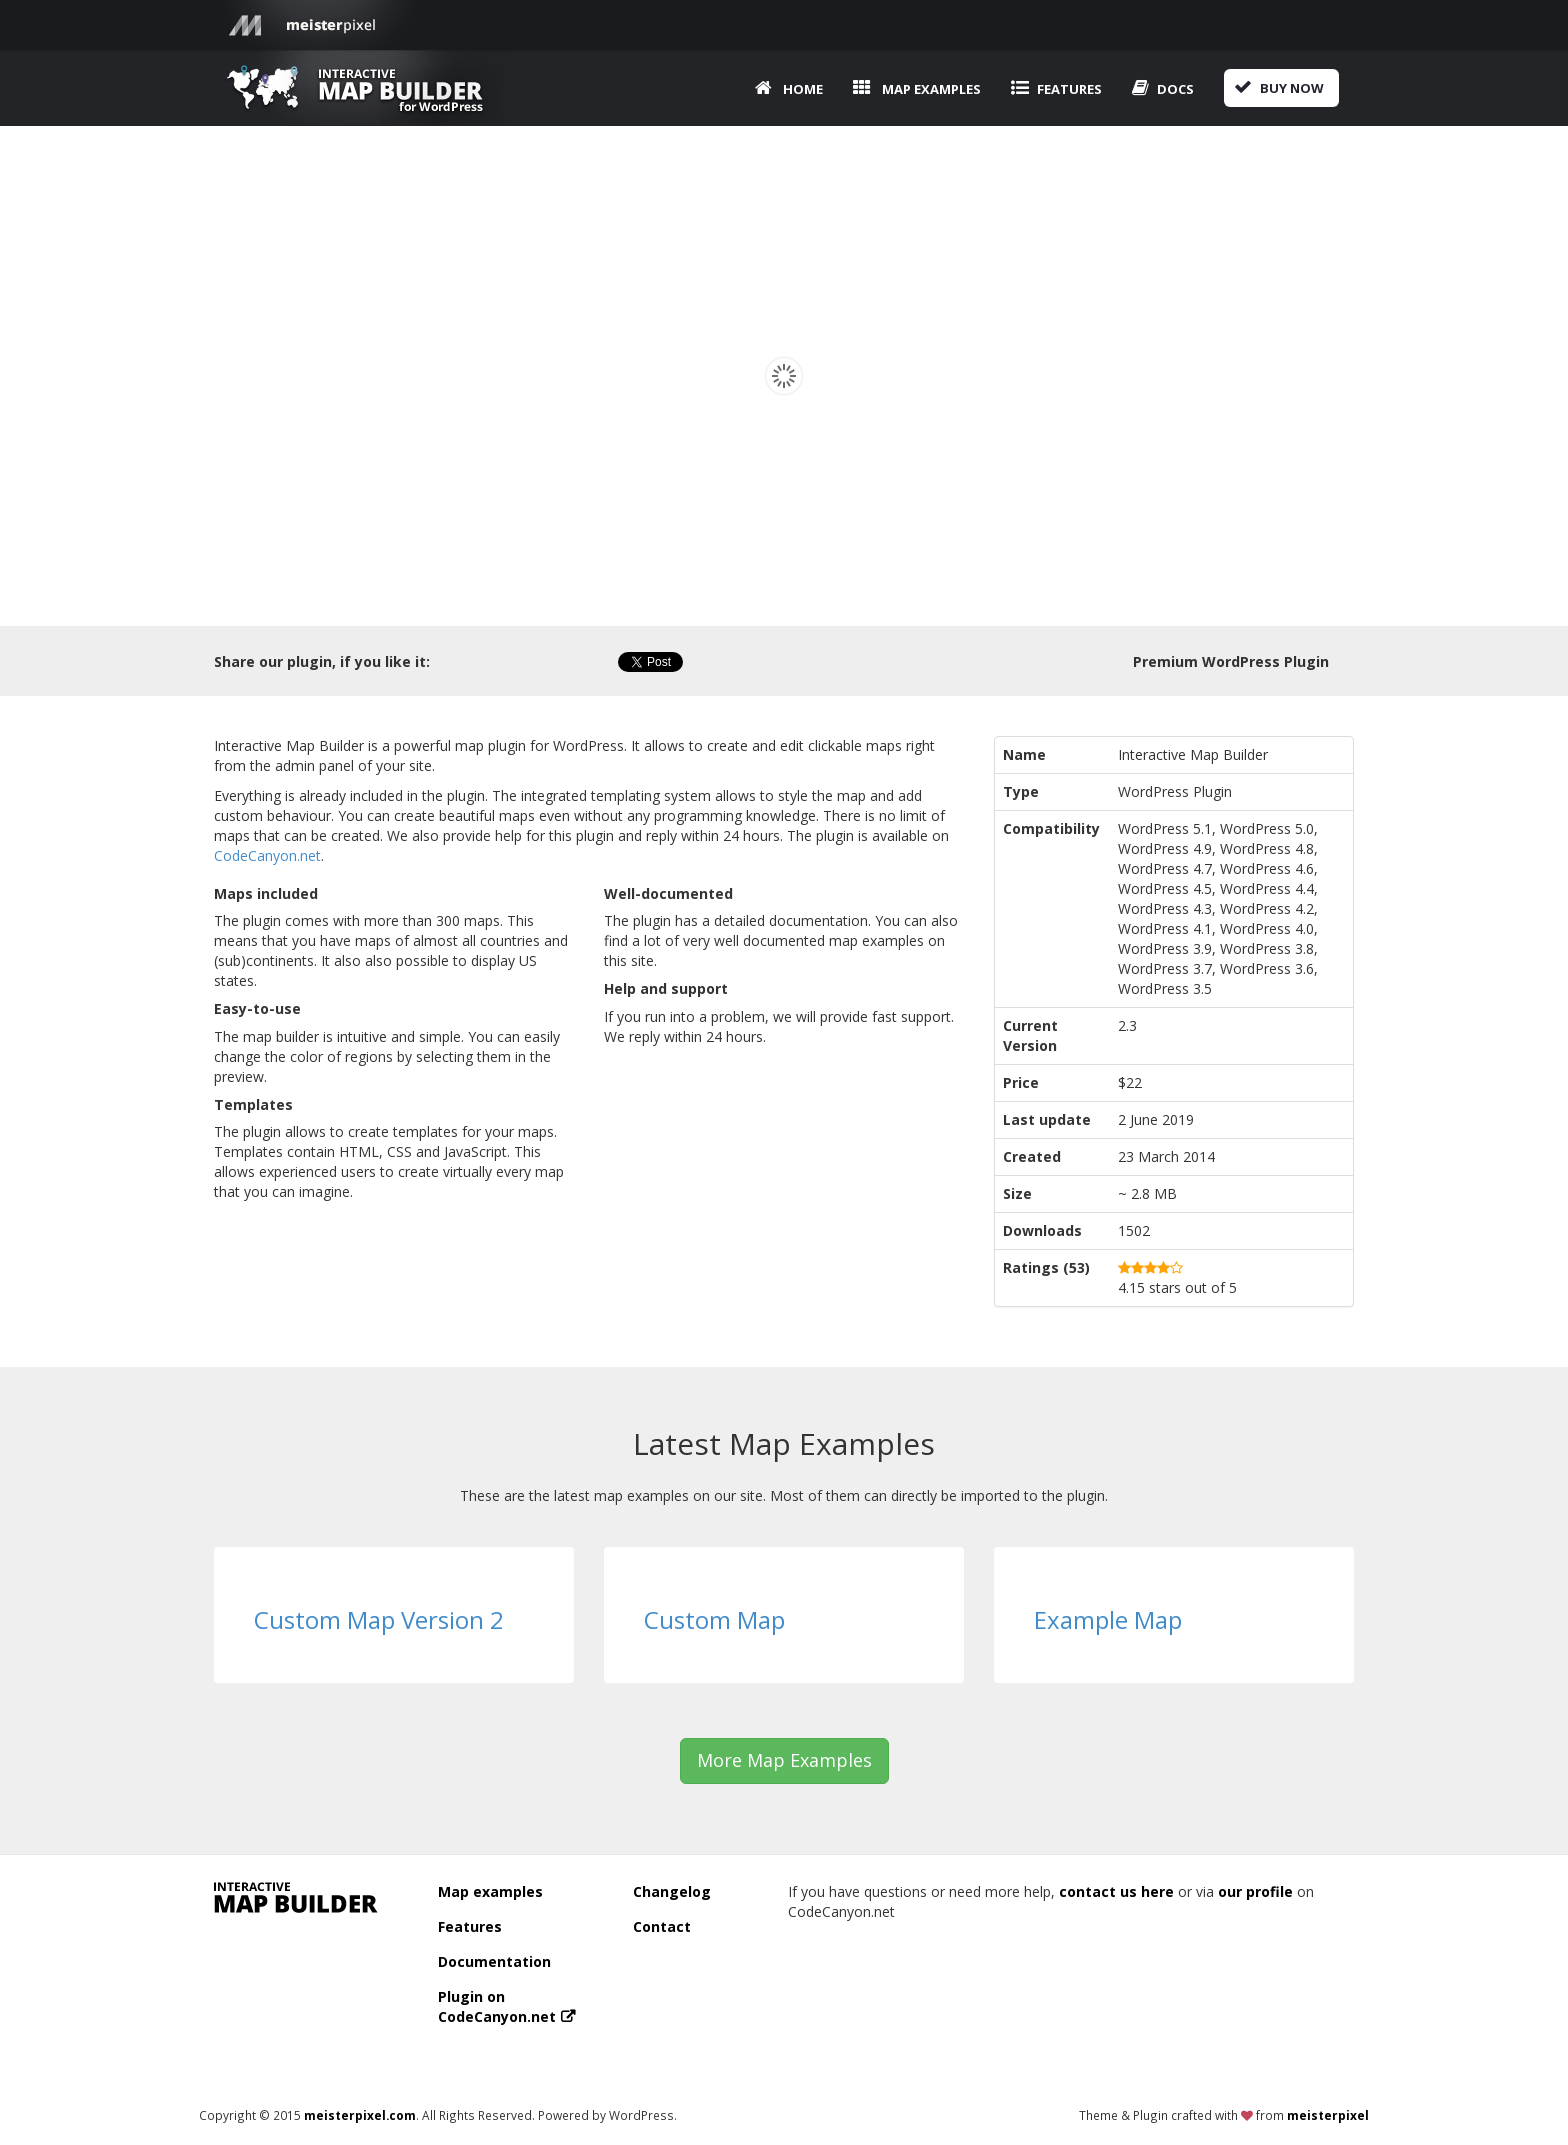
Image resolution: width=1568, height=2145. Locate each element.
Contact (662, 1926)
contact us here (1116, 1891)
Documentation (494, 1961)
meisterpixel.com (360, 2115)
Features (1056, 88)
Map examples (917, 88)
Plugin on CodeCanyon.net (497, 2006)
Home (789, 88)
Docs (1163, 88)
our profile (1255, 1891)
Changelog (672, 1891)
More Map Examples (784, 1760)
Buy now (1279, 87)
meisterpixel (1328, 2115)
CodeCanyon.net (267, 855)
